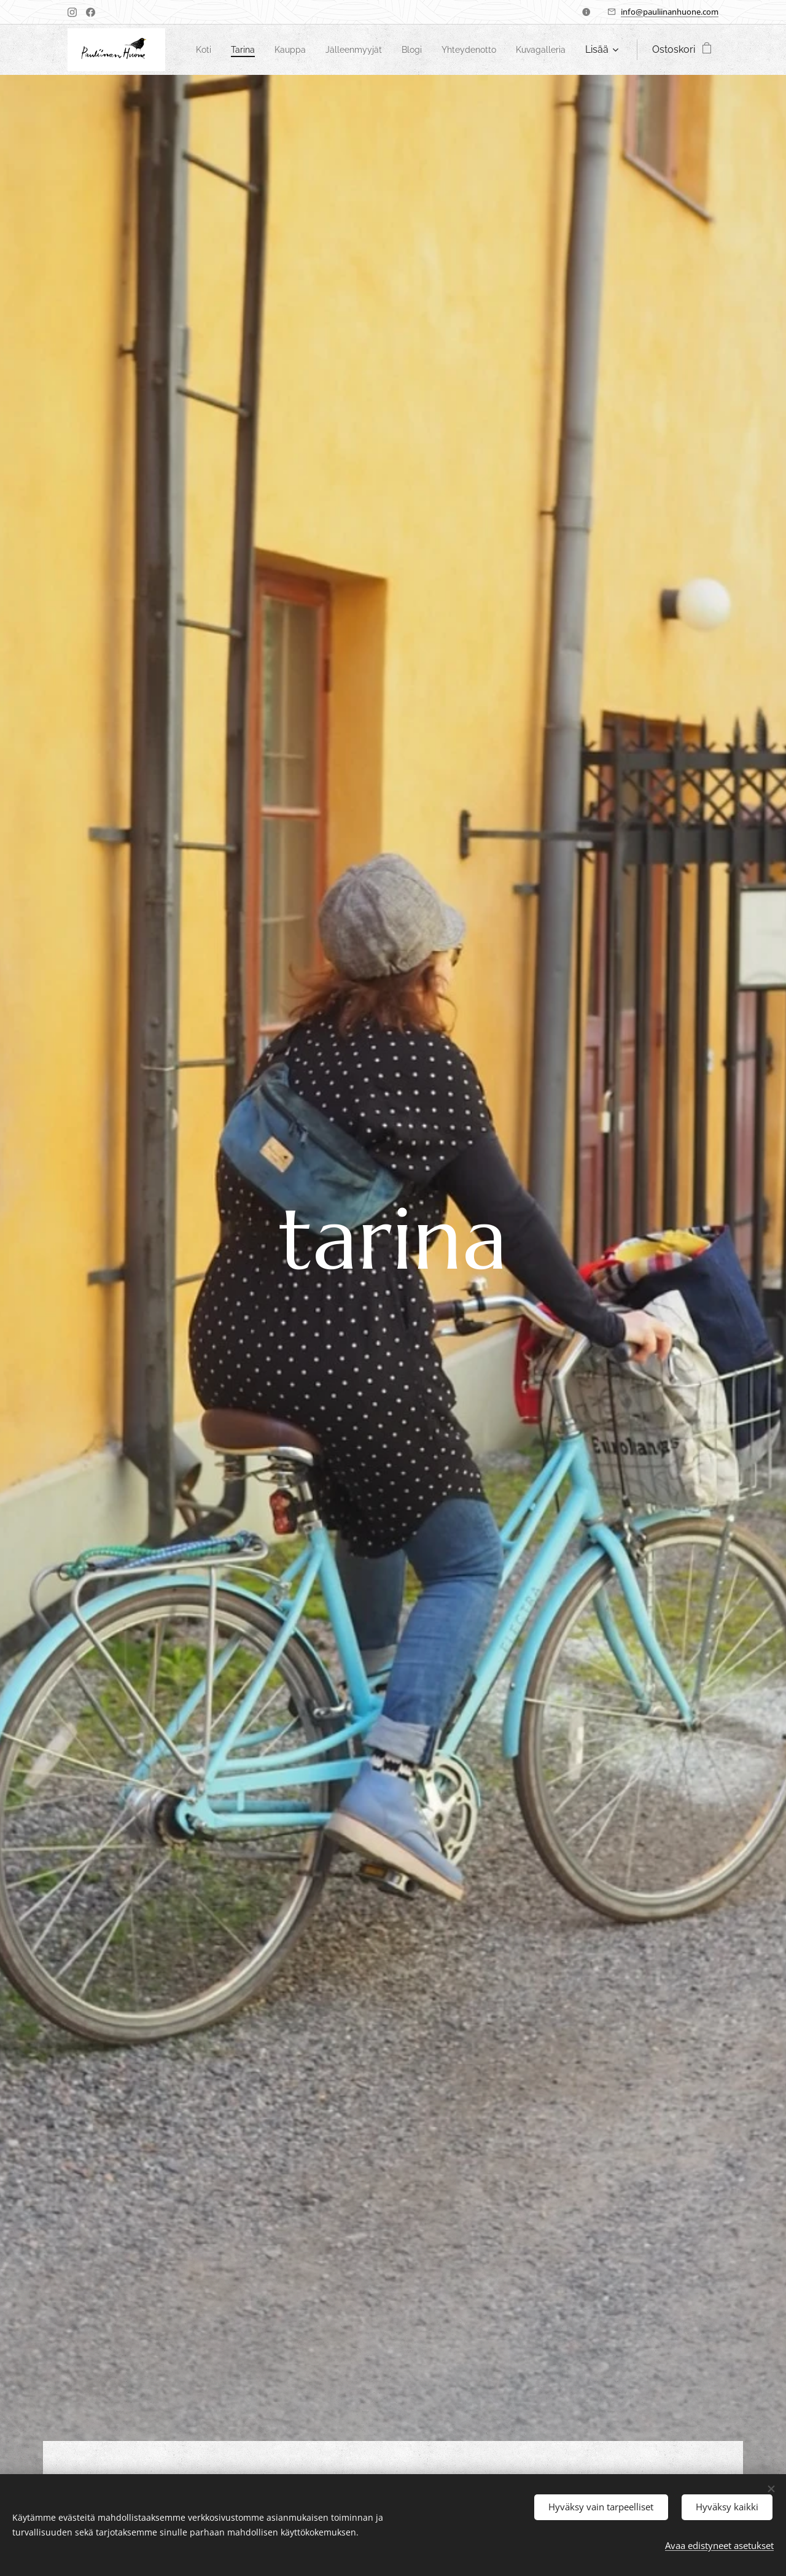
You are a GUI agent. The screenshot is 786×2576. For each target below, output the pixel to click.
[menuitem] (251, 49)
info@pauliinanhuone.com (669, 11)
